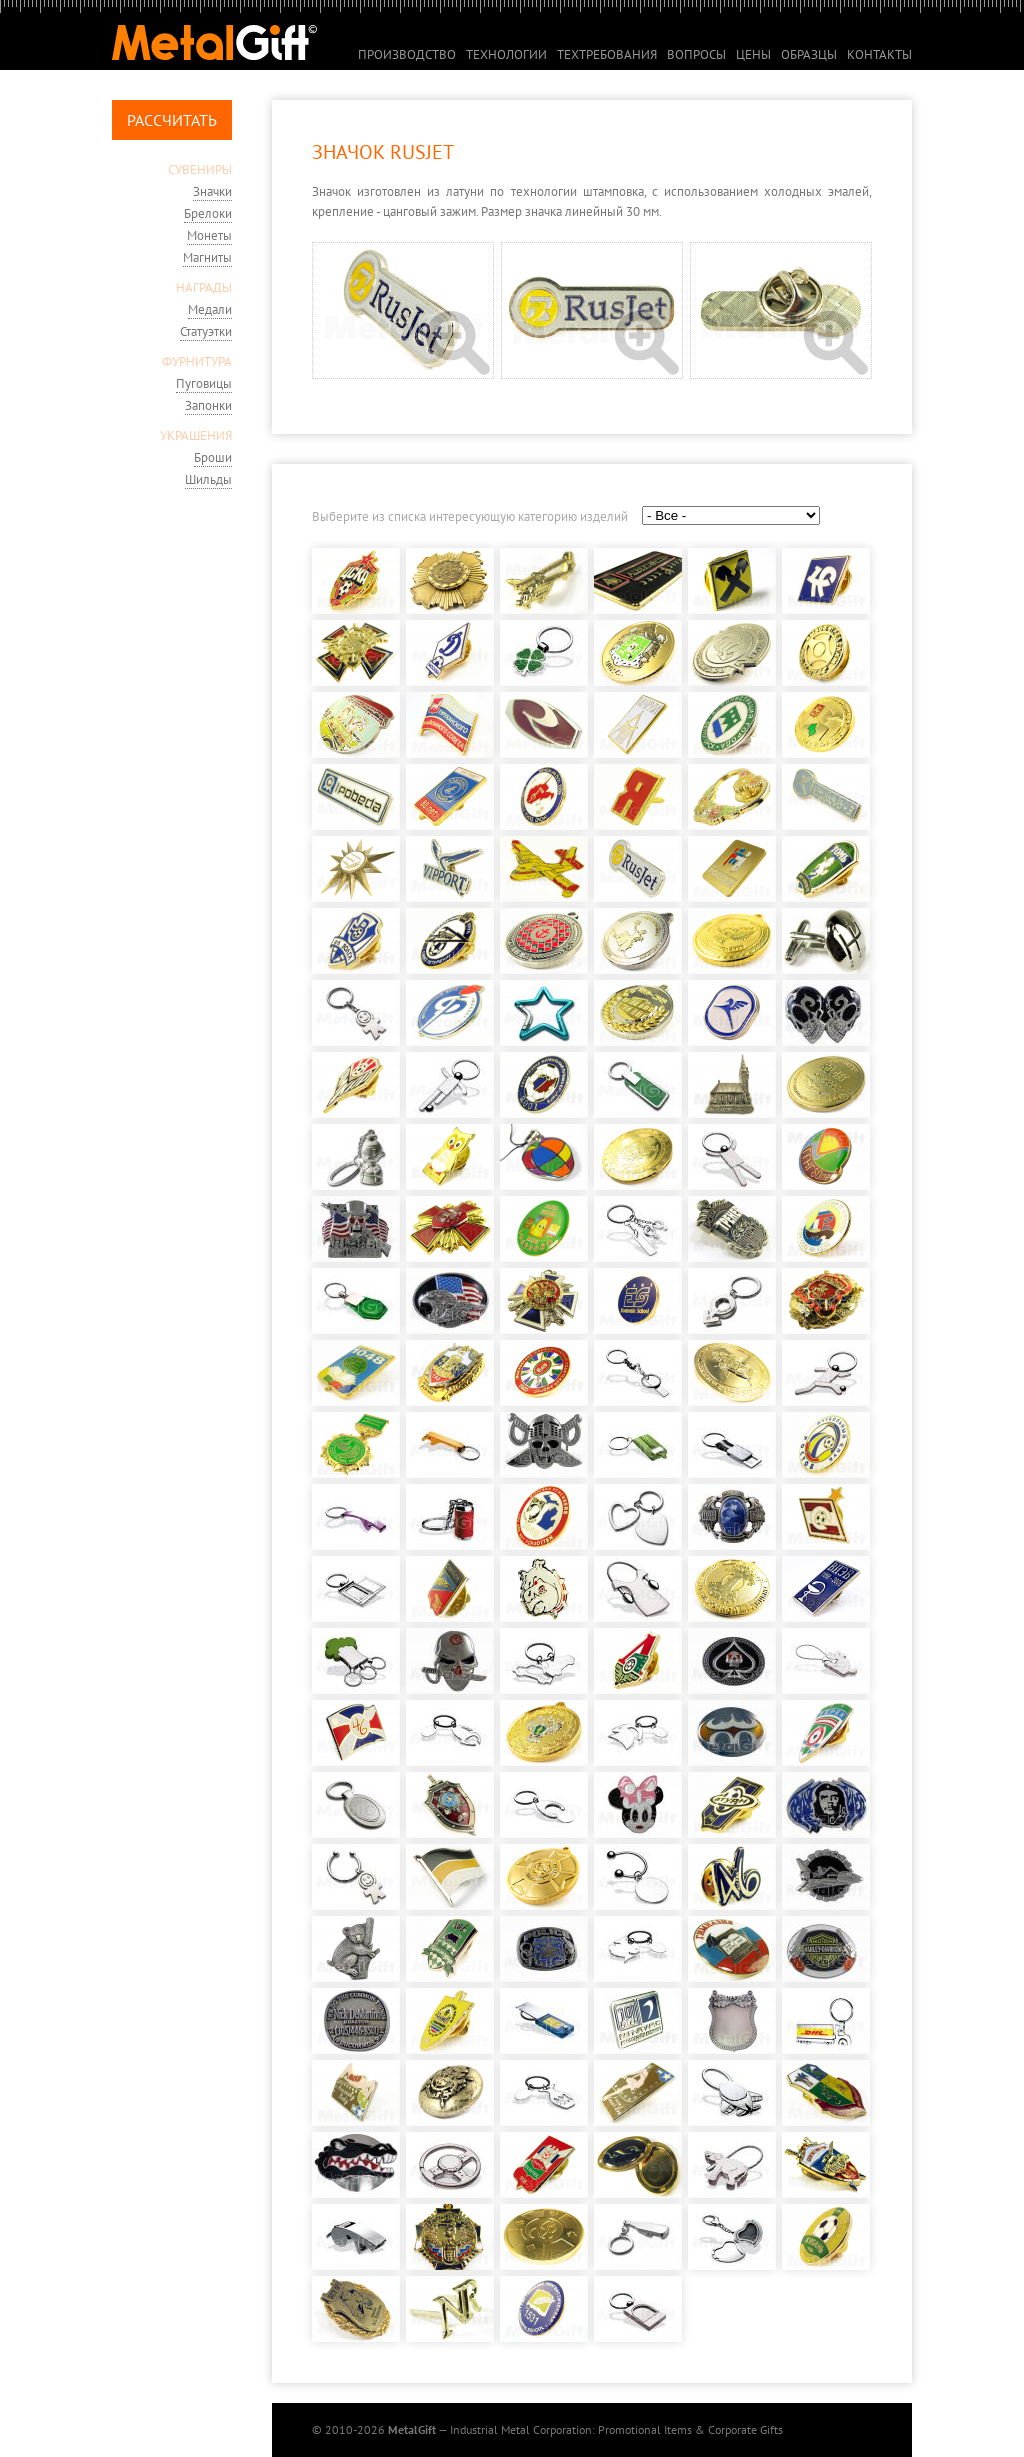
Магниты (207, 257)
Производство (407, 54)
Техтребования (607, 54)
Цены (753, 54)
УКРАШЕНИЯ (196, 435)
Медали (210, 309)
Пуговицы (204, 383)
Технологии (506, 54)
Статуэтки (206, 331)
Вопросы (696, 54)
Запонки (208, 405)
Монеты (209, 235)
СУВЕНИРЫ (200, 169)
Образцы (809, 54)
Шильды (208, 479)
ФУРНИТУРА (197, 361)
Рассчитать (172, 120)
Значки (212, 191)
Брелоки (208, 213)
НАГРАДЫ (204, 287)
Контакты (879, 54)
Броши (213, 457)
